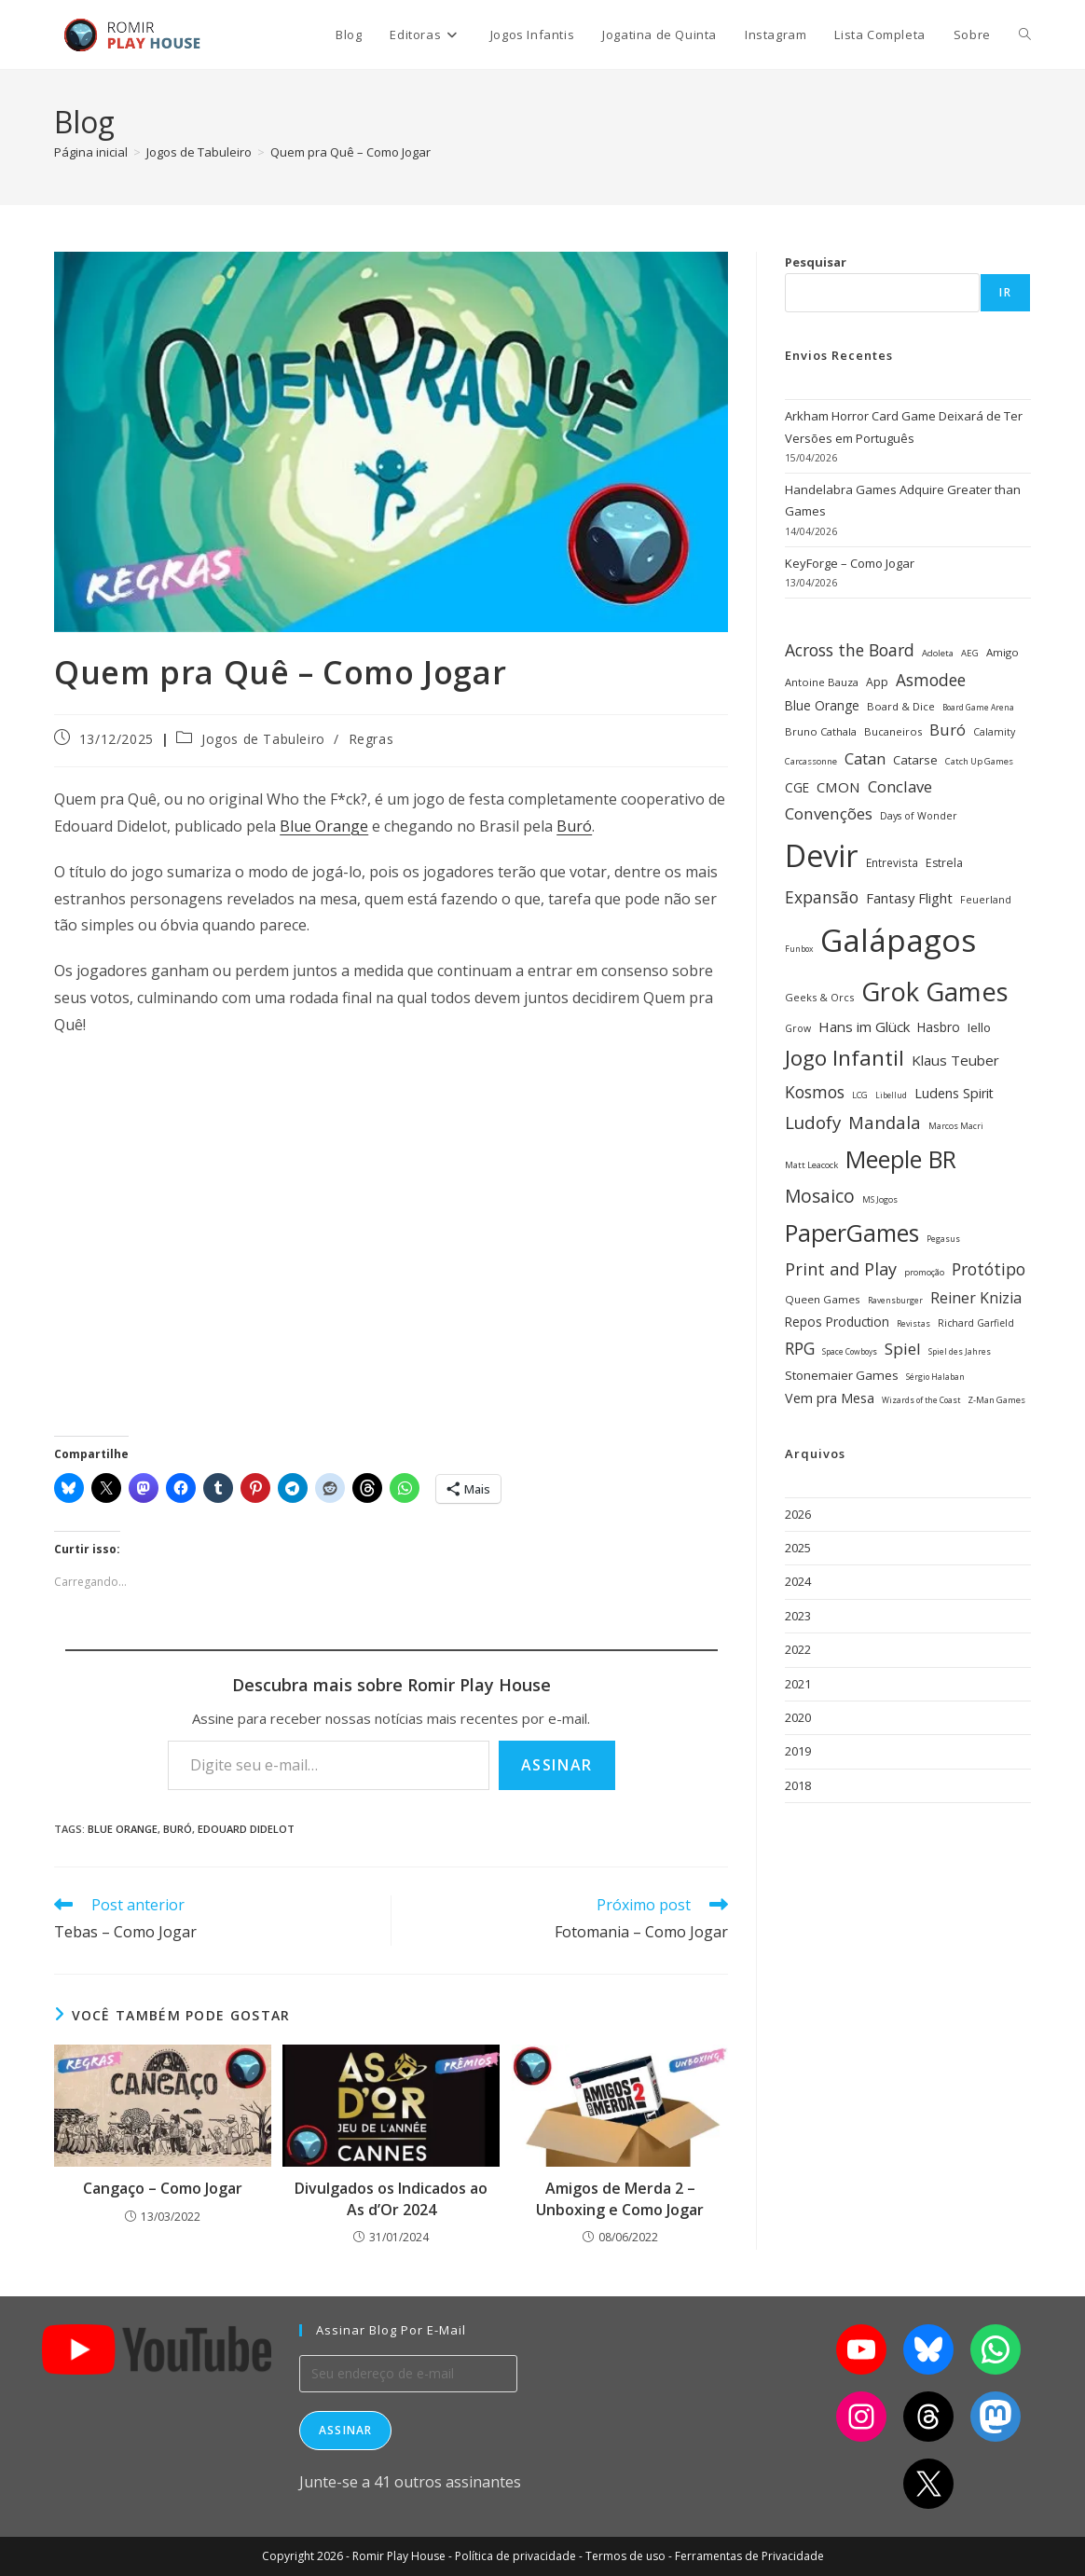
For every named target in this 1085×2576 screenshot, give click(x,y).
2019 (798, 1751)
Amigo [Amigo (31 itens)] (1002, 652)
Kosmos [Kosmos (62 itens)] (815, 1092)
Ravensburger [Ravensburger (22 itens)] (895, 1300)
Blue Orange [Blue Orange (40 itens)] (822, 705)
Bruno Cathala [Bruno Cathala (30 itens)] (821, 731)
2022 (798, 1649)
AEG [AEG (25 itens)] (970, 653)
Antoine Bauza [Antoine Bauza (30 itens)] (821, 682)
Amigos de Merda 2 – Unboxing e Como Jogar (620, 2198)
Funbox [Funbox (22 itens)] (799, 949)
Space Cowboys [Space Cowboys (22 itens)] (849, 1351)
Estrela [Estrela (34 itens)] (944, 863)
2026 (798, 1514)
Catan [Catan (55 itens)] (865, 758)
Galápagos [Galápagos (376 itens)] (898, 939)
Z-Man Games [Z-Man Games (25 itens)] (996, 1400)
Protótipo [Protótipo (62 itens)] (988, 1269)
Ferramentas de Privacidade (749, 2556)
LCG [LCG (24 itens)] (860, 1095)
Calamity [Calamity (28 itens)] (994, 731)
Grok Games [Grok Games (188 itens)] (935, 991)
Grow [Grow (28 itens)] (798, 1028)
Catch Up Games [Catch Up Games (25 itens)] (979, 761)
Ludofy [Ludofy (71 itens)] (813, 1122)
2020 (798, 1717)
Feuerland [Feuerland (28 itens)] (985, 899)
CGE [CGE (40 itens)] (797, 787)
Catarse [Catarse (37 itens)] (915, 759)
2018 (798, 1785)
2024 (798, 1581)
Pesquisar (815, 262)
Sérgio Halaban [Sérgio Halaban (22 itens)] (935, 1377)
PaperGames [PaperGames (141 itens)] (852, 1233)
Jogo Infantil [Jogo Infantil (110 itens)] (844, 1057)
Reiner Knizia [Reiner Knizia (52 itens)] (976, 1298)
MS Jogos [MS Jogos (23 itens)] (880, 1199)
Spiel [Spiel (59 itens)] (903, 1348)
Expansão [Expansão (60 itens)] (821, 897)
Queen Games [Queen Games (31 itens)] (822, 1299)
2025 (798, 1547)
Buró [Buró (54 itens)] (947, 730)
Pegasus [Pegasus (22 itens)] (943, 1239)
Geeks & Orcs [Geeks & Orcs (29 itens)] (819, 997)
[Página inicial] (91, 152)
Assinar (557, 1765)
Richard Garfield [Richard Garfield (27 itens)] (976, 1322)
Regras (371, 739)
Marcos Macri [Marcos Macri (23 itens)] (955, 1126)
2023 (798, 1615)
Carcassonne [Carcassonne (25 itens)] (811, 761)
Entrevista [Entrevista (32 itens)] (892, 862)
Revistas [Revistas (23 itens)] (913, 1323)
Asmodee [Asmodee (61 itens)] (931, 679)
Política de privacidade (515, 2556)
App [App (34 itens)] (877, 682)
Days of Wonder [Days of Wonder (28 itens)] (918, 815)
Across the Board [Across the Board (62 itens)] (849, 650)
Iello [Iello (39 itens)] (979, 1027)
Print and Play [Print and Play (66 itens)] (841, 1269)
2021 (798, 1683)
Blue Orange (324, 826)
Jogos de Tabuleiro (263, 739)
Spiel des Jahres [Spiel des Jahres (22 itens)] (959, 1351)
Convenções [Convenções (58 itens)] (828, 813)
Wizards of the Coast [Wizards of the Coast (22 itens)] (921, 1400)
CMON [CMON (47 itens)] (838, 787)
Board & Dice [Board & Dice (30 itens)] (901, 706)
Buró (574, 826)
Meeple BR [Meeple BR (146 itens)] (900, 1159)
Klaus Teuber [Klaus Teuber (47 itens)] (955, 1060)
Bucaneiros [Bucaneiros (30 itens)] (893, 731)
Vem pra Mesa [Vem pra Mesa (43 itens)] (829, 1398)
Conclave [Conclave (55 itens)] (900, 786)
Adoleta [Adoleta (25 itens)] (938, 653)
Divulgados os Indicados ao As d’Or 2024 (391, 2198)
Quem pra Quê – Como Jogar (350, 152)
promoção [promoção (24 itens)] (924, 1272)
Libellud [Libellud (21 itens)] (891, 1095)
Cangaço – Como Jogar (162, 2188)
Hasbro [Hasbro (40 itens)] (938, 1027)
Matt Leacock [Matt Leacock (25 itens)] (811, 1165)
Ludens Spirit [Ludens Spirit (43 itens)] (954, 1093)
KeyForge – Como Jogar (849, 563)
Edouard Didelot (246, 1829)
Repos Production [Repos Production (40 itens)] (837, 1321)
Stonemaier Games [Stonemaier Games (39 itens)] (842, 1375)
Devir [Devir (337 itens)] (821, 855)
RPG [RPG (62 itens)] (800, 1348)
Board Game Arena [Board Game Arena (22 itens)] (978, 707)
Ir (1004, 292)
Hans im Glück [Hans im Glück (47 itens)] (864, 1026)
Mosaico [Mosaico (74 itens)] (820, 1196)
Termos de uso (625, 2556)
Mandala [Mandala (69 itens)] (884, 1122)
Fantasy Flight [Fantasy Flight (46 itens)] (909, 898)
